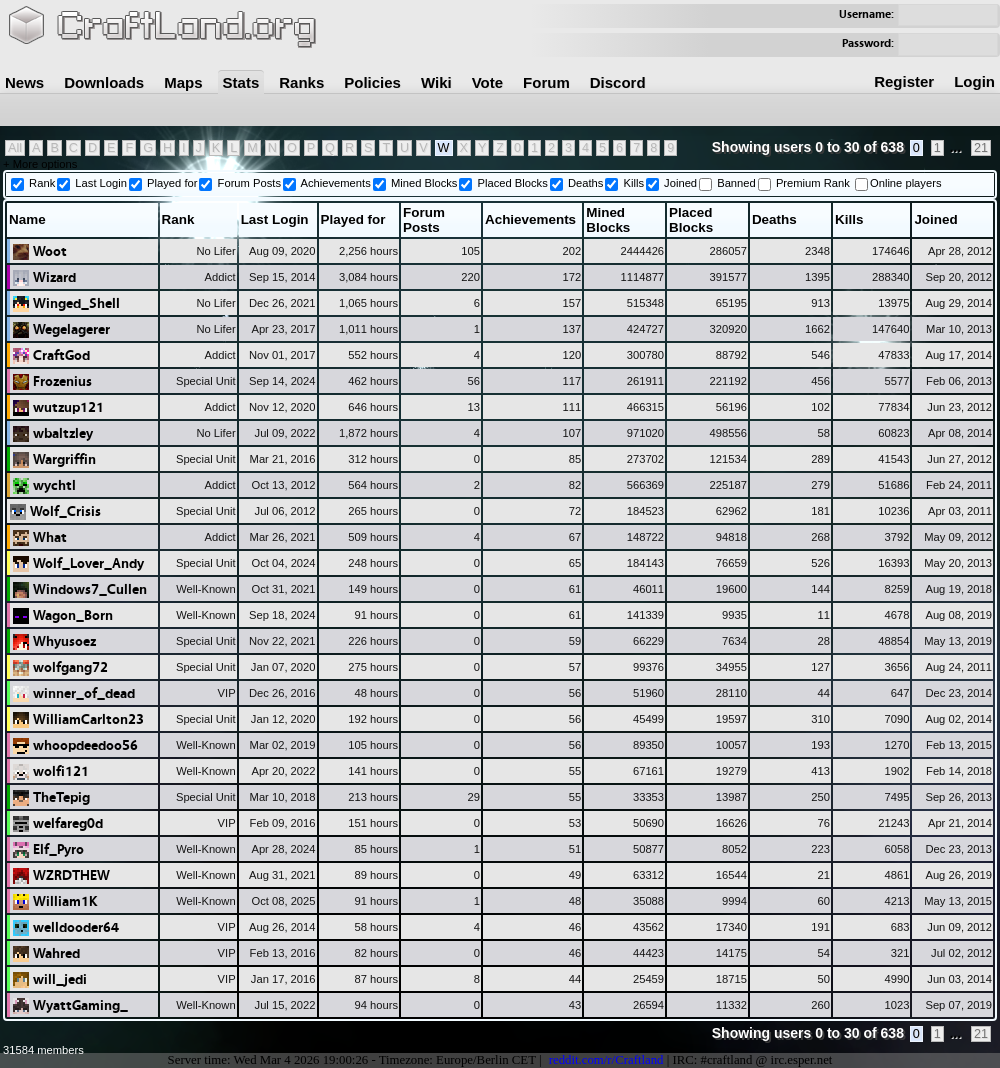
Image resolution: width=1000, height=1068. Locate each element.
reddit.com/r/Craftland (606, 1060)
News (24, 82)
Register (904, 81)
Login (974, 81)
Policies (372, 82)
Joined (680, 183)
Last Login (101, 183)
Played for (172, 183)
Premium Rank (813, 183)
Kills (633, 183)
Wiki (436, 82)
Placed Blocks (513, 183)
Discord (618, 82)
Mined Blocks (424, 183)
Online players (906, 183)
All (15, 148)
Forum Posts (249, 183)
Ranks (301, 82)
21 (981, 148)
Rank (42, 183)
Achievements (336, 183)
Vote (487, 82)
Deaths (585, 183)
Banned (736, 183)
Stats (241, 82)
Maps (183, 82)
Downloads (104, 82)
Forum (546, 82)
